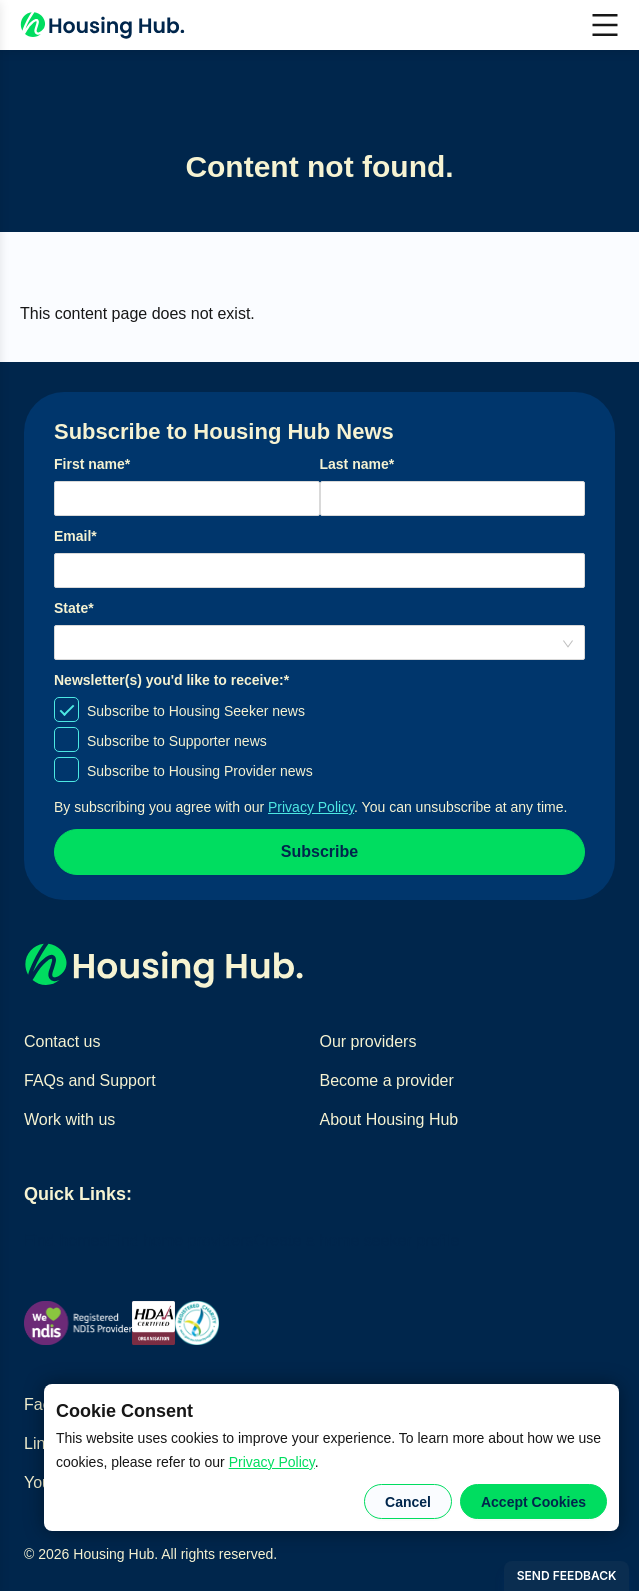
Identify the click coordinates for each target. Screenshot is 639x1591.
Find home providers (181, 1240)
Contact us (62, 1041)
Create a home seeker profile (356, 1240)
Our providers (368, 1041)
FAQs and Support (90, 1080)
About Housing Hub (389, 1119)
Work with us (69, 1119)
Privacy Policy (272, 1462)
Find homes (66, 1240)
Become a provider (387, 1080)
